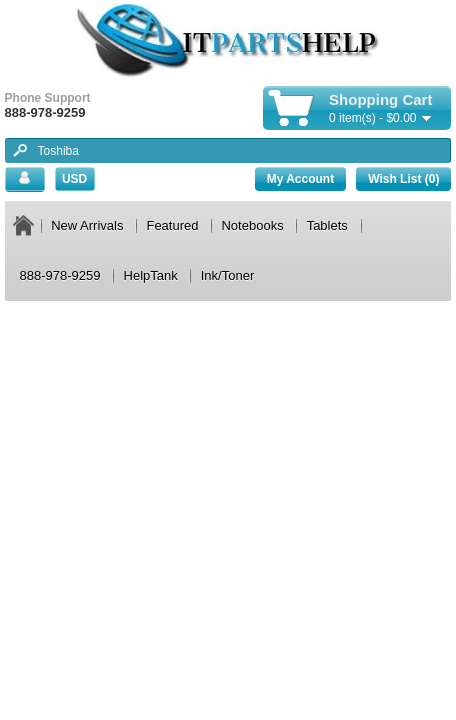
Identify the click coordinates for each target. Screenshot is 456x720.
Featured (172, 225)
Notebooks (252, 225)
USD (74, 179)
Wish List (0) (403, 179)
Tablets (327, 225)
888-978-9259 (60, 275)
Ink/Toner (227, 275)
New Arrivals (87, 225)
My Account (301, 179)
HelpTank (151, 275)
